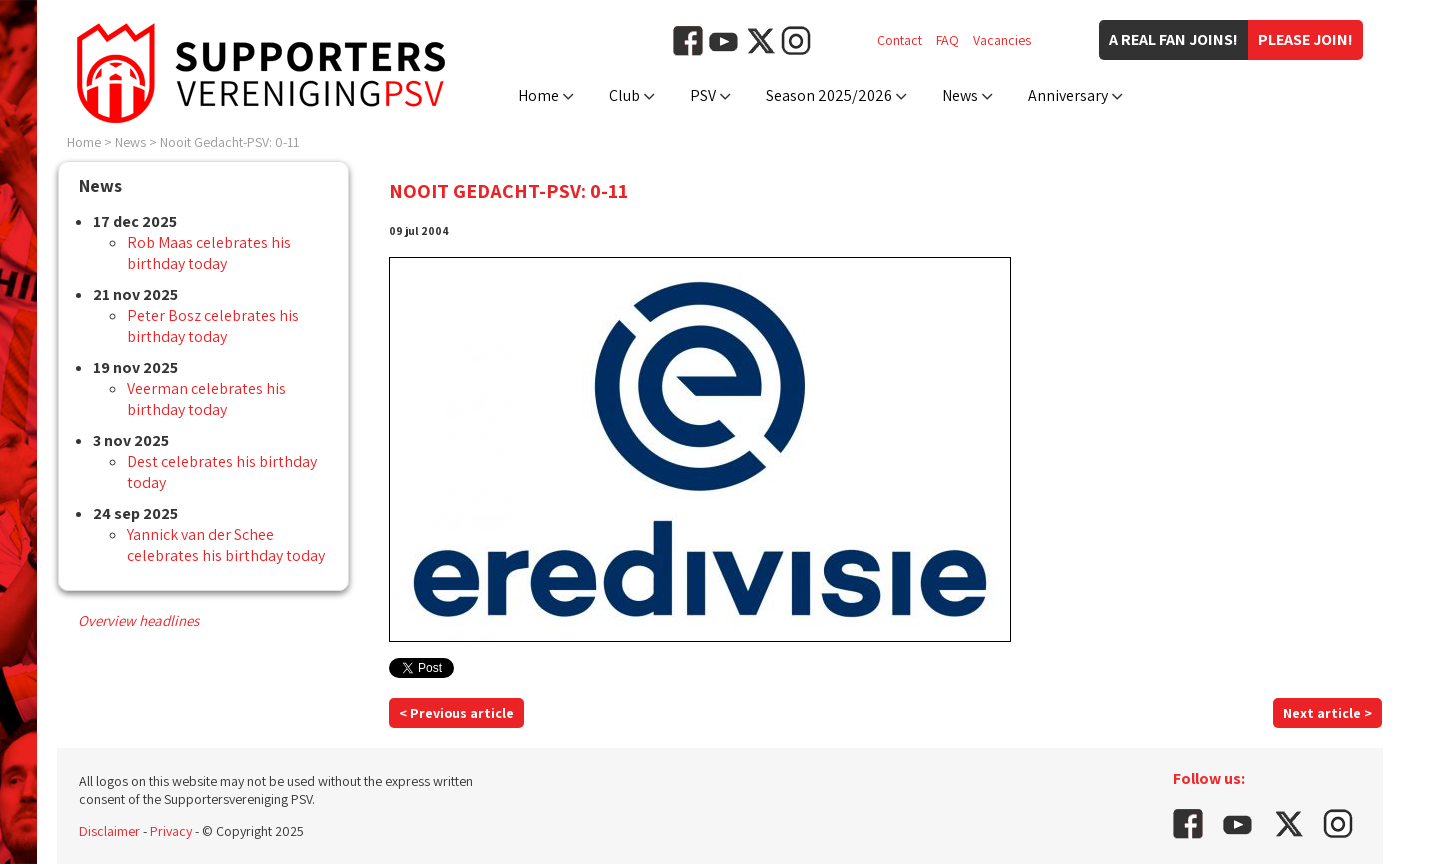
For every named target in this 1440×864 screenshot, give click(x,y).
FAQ (947, 40)
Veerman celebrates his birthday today (206, 399)
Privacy (171, 831)
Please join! (1305, 39)
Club (624, 95)
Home (538, 95)
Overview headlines (138, 620)
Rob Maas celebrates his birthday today (209, 253)
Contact (899, 40)
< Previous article (456, 713)
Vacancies (1002, 40)
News (960, 95)
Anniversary (1068, 95)
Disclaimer (109, 831)
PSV (703, 95)
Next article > (1327, 713)
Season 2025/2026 (829, 95)
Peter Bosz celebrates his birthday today (213, 326)
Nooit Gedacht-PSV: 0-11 (229, 142)
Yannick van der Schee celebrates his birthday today (226, 545)
